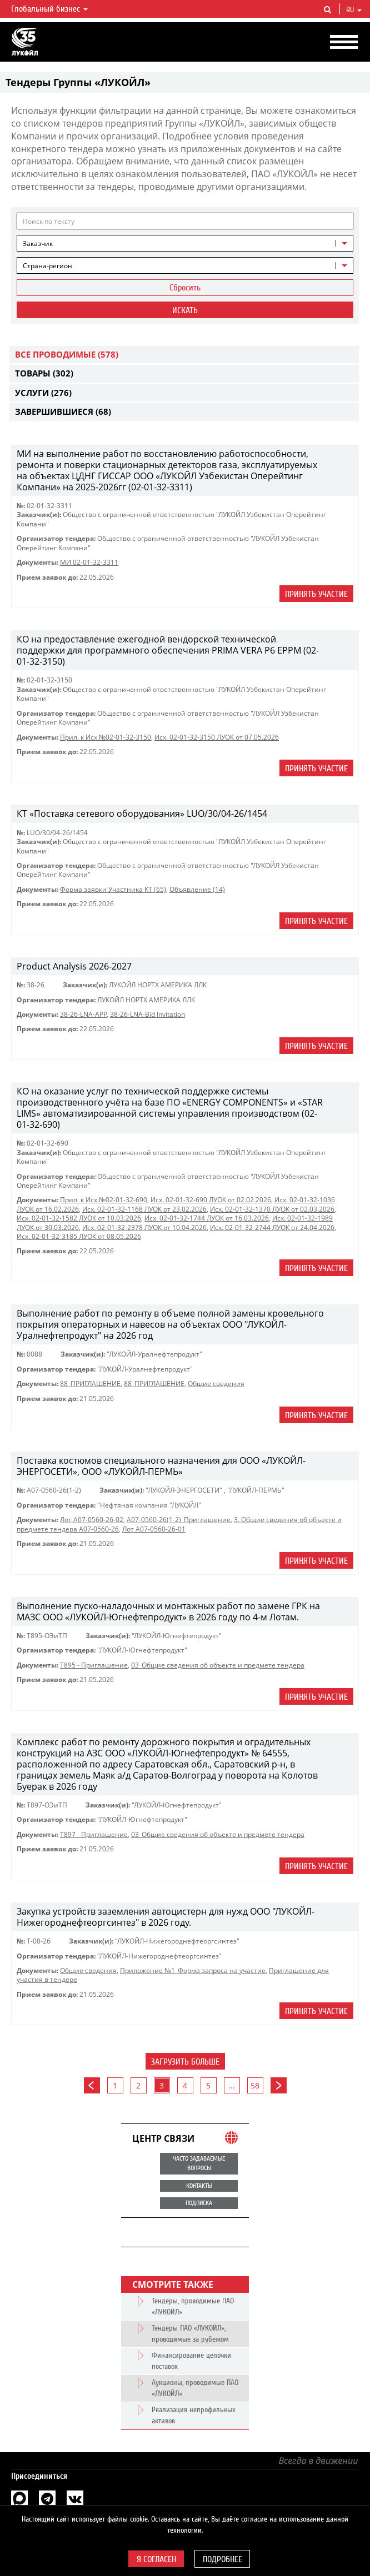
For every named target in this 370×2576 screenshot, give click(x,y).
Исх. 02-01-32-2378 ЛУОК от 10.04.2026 (144, 1227)
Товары (44, 373)
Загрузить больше (185, 2062)
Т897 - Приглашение (94, 1834)
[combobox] (185, 243)
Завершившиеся (63, 411)
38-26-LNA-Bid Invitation (147, 1014)
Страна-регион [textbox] (47, 265)
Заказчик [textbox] (38, 243)
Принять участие (316, 594)
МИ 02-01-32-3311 (89, 562)
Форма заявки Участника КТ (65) (113, 889)
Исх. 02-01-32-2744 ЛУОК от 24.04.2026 (272, 1227)
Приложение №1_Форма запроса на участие (193, 1970)
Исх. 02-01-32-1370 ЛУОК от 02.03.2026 (272, 1209)
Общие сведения (216, 1383)
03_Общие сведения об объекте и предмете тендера (217, 1665)
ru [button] (354, 10)
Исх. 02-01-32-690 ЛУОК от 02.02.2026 (211, 1200)
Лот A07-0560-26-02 (91, 1519)
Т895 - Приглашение (94, 1665)
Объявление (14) (197, 889)
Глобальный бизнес (49, 9)
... (231, 2085)
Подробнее (222, 2559)
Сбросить (185, 288)
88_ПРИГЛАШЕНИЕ (90, 1383)
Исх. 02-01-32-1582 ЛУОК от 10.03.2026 (79, 1218)
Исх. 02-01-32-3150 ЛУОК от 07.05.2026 (216, 737)
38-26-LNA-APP (83, 1014)
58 (255, 2085)
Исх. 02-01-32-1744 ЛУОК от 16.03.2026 (206, 1218)
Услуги (43, 392)
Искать (185, 310)
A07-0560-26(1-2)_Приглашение (179, 1519)
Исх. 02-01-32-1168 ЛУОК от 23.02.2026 (144, 1209)
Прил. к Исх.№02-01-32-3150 (105, 737)
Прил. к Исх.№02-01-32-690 (103, 1200)
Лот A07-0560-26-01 (154, 1529)
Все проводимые (66, 354)
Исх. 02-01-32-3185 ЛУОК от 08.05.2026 (79, 1236)
